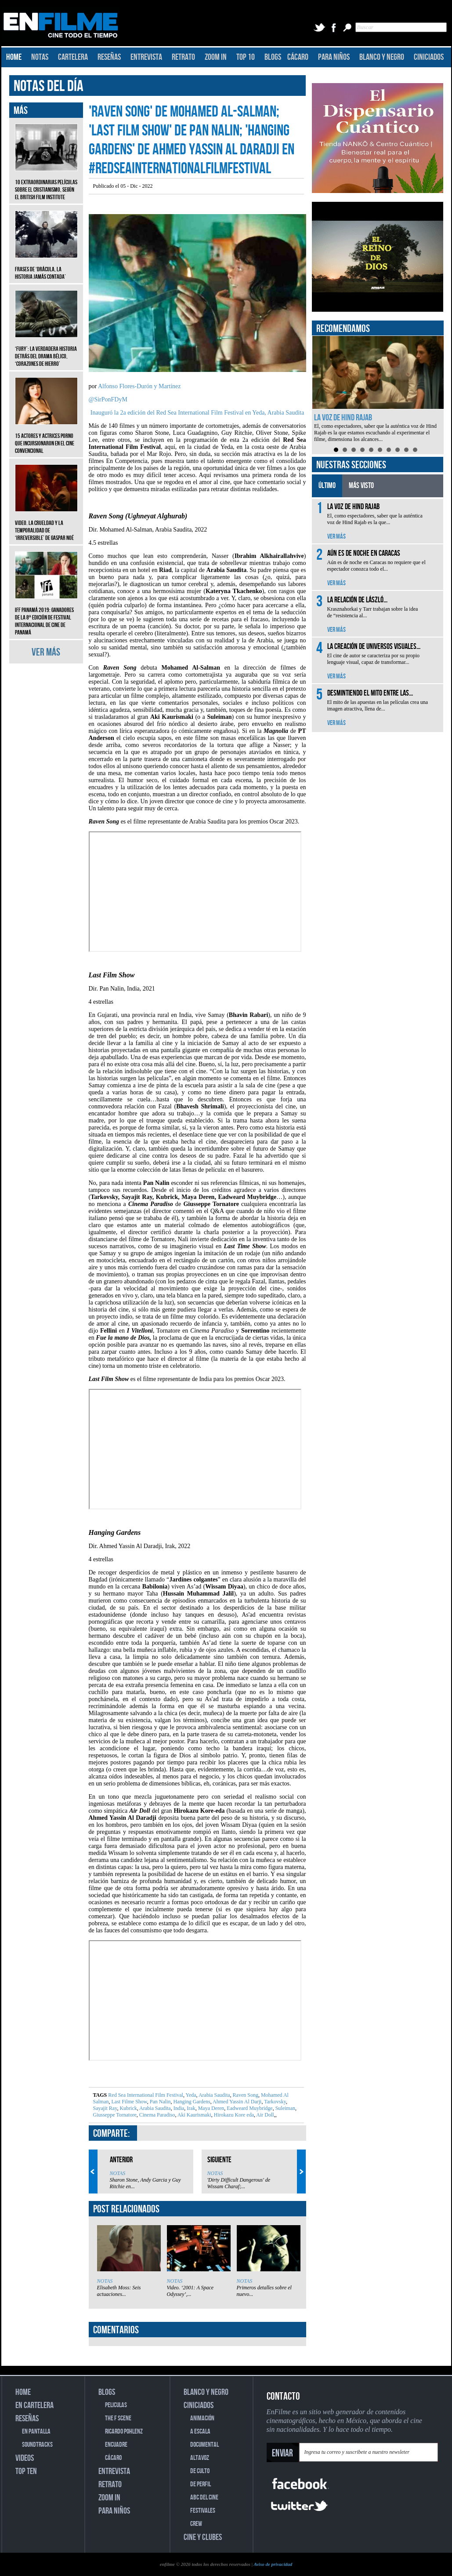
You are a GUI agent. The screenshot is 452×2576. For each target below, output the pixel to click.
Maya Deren (210, 2108)
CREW (196, 2524)
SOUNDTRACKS (37, 2445)
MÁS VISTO (361, 485)
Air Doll (264, 2115)
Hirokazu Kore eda (233, 2115)
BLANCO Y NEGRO (381, 57)
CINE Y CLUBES (203, 2537)
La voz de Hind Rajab (343, 417)
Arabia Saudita (214, 2095)
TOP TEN (26, 2471)
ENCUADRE (116, 2445)
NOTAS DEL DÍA (48, 86)
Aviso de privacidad (272, 2564)
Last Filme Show (128, 2102)
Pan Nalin (159, 2102)
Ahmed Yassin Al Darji (237, 2102)
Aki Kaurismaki (193, 2115)
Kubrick (127, 2108)
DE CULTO (200, 2471)
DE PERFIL (200, 2484)
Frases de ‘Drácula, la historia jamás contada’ (46, 266)
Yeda (190, 2095)
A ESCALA (200, 2431)
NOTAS (39, 57)
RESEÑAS (109, 57)
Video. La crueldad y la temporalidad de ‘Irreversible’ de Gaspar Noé (46, 524)
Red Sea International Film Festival (145, 2095)
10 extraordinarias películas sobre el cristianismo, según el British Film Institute (46, 183)
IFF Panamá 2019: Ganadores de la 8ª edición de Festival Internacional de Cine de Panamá (46, 614)
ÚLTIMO (327, 485)
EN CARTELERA (34, 2405)
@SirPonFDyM (108, 399)
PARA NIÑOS (334, 57)
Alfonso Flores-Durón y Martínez (139, 386)
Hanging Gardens (191, 2102)
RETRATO (183, 57)
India (178, 2108)
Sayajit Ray (105, 2108)
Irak (190, 2108)
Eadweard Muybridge (248, 2108)
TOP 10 (245, 57)
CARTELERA (73, 57)
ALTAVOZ (199, 2458)
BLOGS (272, 57)
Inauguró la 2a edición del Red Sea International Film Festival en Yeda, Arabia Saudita (197, 412)
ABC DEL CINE (204, 2497)
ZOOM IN (216, 57)
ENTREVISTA (146, 57)
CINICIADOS (429, 57)
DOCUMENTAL (204, 2445)
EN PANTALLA (36, 2431)
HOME (14, 57)
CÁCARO (297, 57)
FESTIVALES (202, 2511)
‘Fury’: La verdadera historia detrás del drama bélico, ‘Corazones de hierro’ (46, 350)
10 (415, 450)
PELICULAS (116, 2405)
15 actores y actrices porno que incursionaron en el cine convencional (46, 437)
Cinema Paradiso (156, 2115)
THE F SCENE (118, 2418)
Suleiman (284, 2108)
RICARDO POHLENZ (124, 2431)
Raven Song (244, 2095)
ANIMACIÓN (202, 2418)
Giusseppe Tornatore (115, 2115)
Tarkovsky (274, 2102)
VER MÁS (46, 652)
